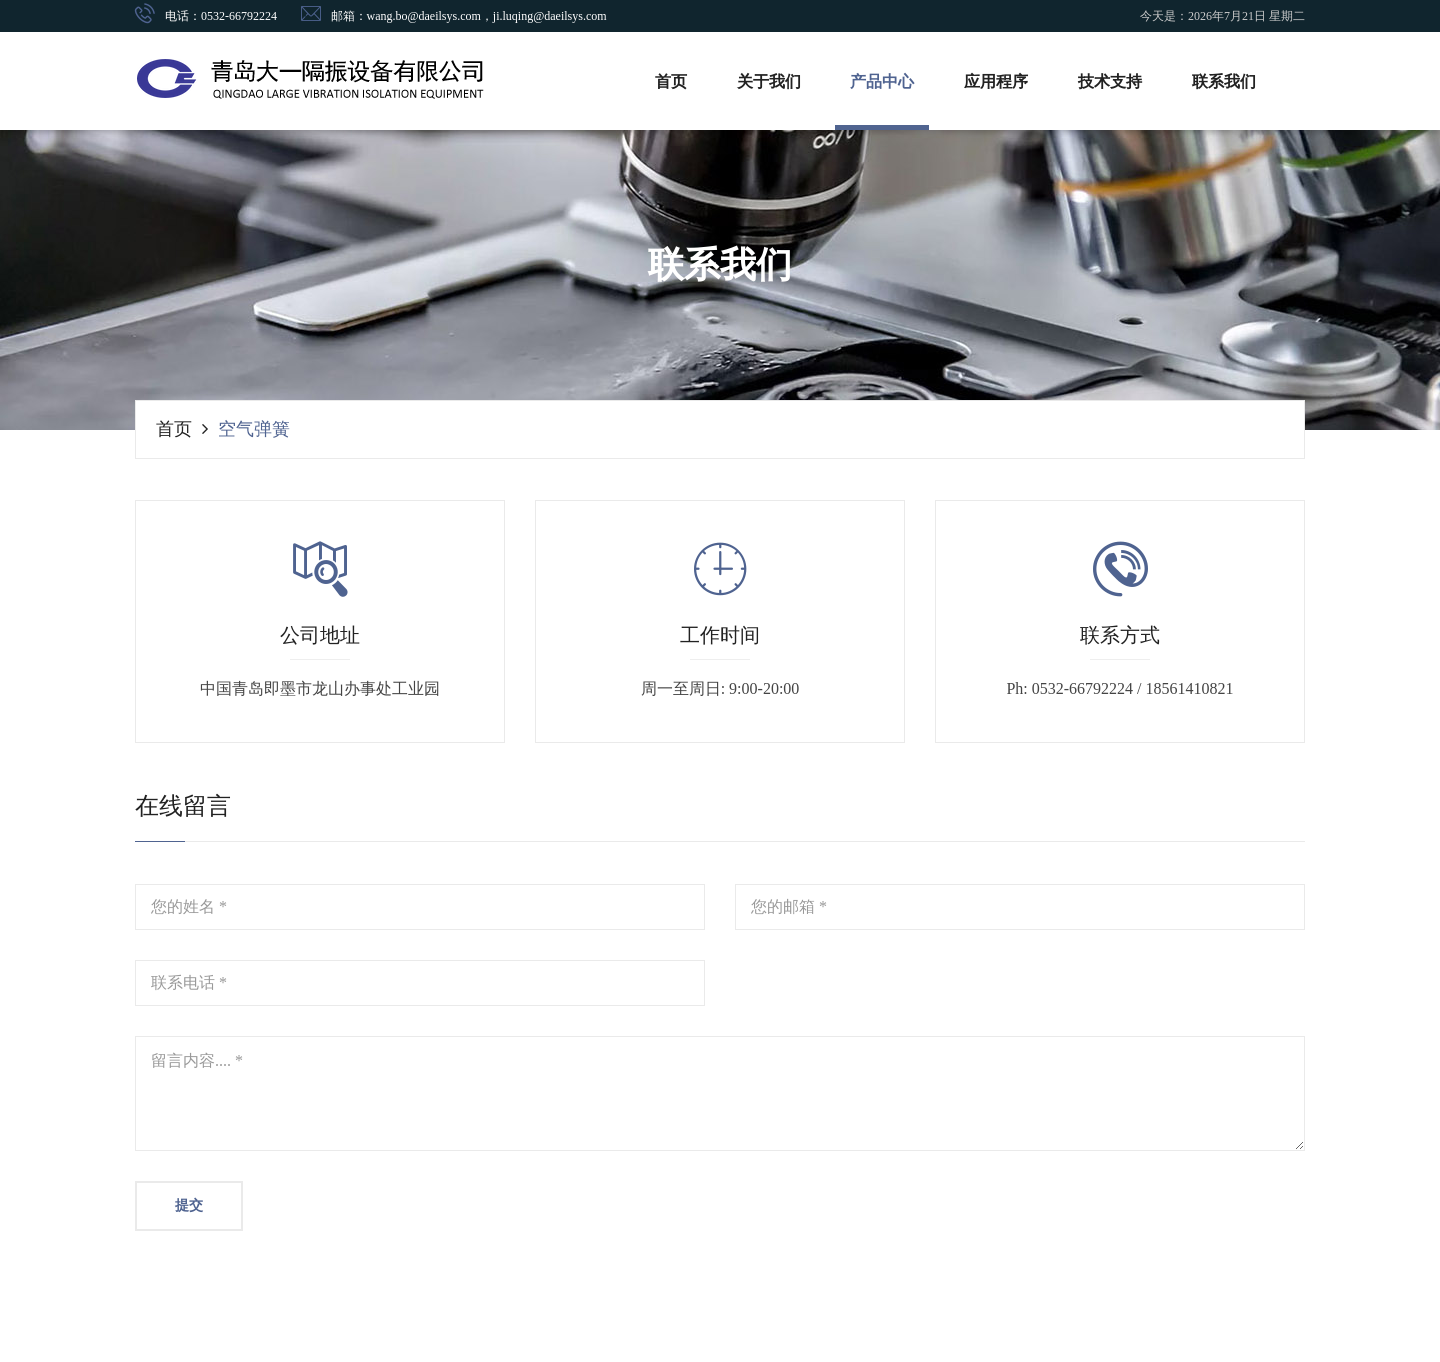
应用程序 (997, 81)
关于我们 (769, 81)
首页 (671, 81)
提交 (189, 1205)
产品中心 (883, 81)
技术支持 (1111, 81)
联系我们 (1225, 81)
